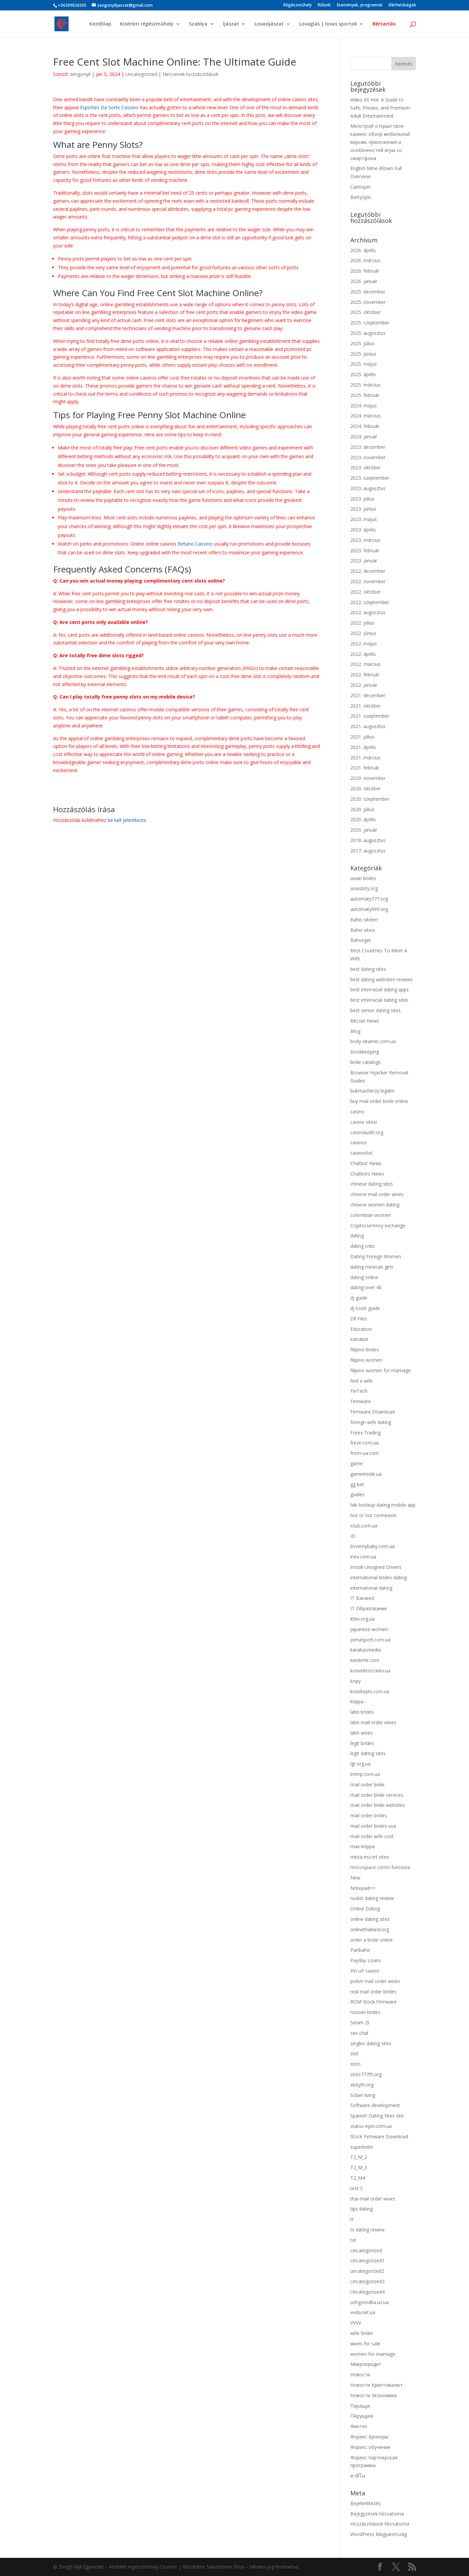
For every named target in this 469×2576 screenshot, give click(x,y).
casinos (358, 1142)
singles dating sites (370, 2043)
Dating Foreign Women (375, 1256)
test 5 (356, 2188)
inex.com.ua (363, 1556)
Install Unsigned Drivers (375, 1567)
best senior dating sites (375, 1010)
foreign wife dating (370, 1422)
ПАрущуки (361, 2416)
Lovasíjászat (269, 24)
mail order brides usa (373, 1826)
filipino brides (364, 1349)
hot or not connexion (373, 1515)
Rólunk (324, 5)
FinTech (358, 1391)
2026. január (363, 281)
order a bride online (371, 1940)
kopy (355, 1681)
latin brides (362, 1712)
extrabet (359, 1339)
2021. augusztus (368, 726)
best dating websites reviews (381, 979)
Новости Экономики (373, 2395)
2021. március (365, 757)
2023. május (363, 519)
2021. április (363, 747)
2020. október (365, 788)
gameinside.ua (366, 1474)
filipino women (366, 1360)
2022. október (365, 592)
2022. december (367, 571)
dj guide (358, 1298)
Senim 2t (359, 2022)
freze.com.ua (364, 1442)
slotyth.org (362, 2085)
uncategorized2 (367, 2271)
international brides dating (378, 1577)
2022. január (363, 685)
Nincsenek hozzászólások (190, 74)
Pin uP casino (365, 1971)
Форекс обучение (370, 2447)
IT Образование (368, 1608)
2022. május (363, 643)
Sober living (362, 2095)
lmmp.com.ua (365, 1774)
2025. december (367, 291)
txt (353, 2240)
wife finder (361, 2333)
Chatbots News (367, 1174)
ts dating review (367, 2229)
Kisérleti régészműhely (146, 24)
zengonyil (80, 74)
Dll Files (358, 1318)
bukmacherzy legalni (372, 1090)
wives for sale (365, 2343)
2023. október (365, 467)
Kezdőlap (100, 24)
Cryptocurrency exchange (377, 1225)
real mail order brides (373, 1991)
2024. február (364, 426)
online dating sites (370, 1919)
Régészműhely (297, 5)
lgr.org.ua (360, 1763)
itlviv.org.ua (362, 1619)
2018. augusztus (368, 840)
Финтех (358, 2426)
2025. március (365, 385)
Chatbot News (366, 1163)
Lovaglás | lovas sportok (328, 24)
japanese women (369, 1629)
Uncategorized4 (367, 2292)
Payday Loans (365, 1960)
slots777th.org (366, 2074)
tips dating (361, 2209)
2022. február (364, 674)
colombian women (370, 1215)
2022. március (365, 664)
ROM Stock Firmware (373, 2001)
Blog (355, 1031)
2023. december (367, 447)
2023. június (363, 509)
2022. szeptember (369, 602)
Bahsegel (360, 940)
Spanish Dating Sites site (377, 2115)
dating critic (362, 1246)
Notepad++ (363, 1888)
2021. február (364, 767)
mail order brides (368, 1815)
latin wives (361, 1733)
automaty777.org (369, 899)
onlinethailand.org (369, 1929)
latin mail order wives (373, 1722)
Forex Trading (365, 1432)
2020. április (363, 819)
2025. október (365, 312)
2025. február (364, 395)
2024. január (363, 436)
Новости (360, 2374)
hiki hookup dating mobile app (383, 1505)
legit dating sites (368, 1753)
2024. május (363, 405)
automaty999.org (369, 909)
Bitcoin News (364, 1021)
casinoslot (361, 1153)
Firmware (360, 1401)
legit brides (362, 1743)
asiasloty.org (364, 888)
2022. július (362, 623)
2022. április (363, 654)
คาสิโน (357, 2475)
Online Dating (365, 1908)
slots (355, 2064)
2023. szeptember (369, 478)
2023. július (362, 499)
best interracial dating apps (379, 989)
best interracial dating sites (379, 1000)
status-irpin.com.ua (371, 2126)
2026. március (365, 260)
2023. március (365, 540)
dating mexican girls (371, 1267)
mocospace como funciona (380, 1867)
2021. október (365, 706)
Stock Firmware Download (379, 2136)
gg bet (357, 1484)
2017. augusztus (368, 850)
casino (357, 1111)
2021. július (362, 737)
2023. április (363, 529)
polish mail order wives (375, 1981)
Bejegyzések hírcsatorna (377, 2513)
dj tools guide (365, 1308)
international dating (371, 1588)
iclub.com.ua (363, 1525)
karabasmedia (365, 1650)
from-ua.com (364, 1453)
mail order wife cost (372, 1836)
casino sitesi (363, 1122)
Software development (375, 2105)
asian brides (363, 878)
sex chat (359, 2033)
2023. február (364, 550)
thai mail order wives (372, 2198)
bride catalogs (365, 1062)
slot (354, 2053)
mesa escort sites (369, 1857)
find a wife (361, 1381)
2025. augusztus (368, 333)
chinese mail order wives (377, 1194)
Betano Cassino (195, 544)
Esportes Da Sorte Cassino (109, 107)
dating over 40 (366, 1287)
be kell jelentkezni (127, 820)
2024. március (365, 415)
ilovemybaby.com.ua (372, 1546)
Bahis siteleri (364, 919)
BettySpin (360, 197)
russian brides (365, 2012)
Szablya (198, 24)
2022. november (368, 581)
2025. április (363, 374)
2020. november (368, 778)
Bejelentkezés (365, 2503)
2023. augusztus (368, 488)
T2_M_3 (358, 2167)
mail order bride (367, 1784)
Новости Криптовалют (376, 2385)
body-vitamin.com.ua (373, 1041)
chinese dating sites (371, 1184)
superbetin (361, 2147)
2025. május (363, 364)
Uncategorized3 (367, 2281)
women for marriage (372, 2354)
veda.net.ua (362, 2312)
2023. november (368, 457)
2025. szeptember (369, 322)
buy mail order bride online (379, 1101)
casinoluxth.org (366, 1132)
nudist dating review (372, 1898)
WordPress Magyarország (378, 2534)
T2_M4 (357, 2178)
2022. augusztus (368, 612)
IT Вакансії (362, 1598)
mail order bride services (376, 1795)
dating (357, 1235)
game (356, 1463)
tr (352, 2219)
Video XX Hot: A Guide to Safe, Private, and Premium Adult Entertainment (380, 107)
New (355, 1877)
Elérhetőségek (402, 5)
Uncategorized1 (367, 2260)
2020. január (363, 830)
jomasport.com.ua (370, 1639)
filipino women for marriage (380, 1370)
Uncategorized (141, 74)
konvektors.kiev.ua (370, 1670)
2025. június (363, 354)
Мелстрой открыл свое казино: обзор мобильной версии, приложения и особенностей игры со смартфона (380, 142)
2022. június (363, 633)
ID (352, 1536)
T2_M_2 (358, 2157)
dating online (364, 1277)
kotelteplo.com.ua (369, 1691)
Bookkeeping (364, 1051)
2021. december (367, 695)
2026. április (363, 250)
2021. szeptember (369, 716)
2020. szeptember (369, 799)
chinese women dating (374, 1204)
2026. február (364, 271)
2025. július (362, 343)
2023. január (363, 560)
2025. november (368, 302)
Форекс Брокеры (369, 2436)
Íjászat (231, 24)
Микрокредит (365, 2364)
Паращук (360, 2406)
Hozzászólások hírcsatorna (379, 2524)
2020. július (362, 809)
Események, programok (360, 5)
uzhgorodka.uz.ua (369, 2302)
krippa (356, 1701)
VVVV (355, 2323)
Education (361, 1329)
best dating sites (368, 969)
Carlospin (360, 187)
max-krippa (362, 1846)
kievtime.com (364, 1660)
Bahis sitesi (362, 930)
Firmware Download (372, 1412)
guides (357, 1494)
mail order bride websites (377, 1805)
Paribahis (360, 1950)
